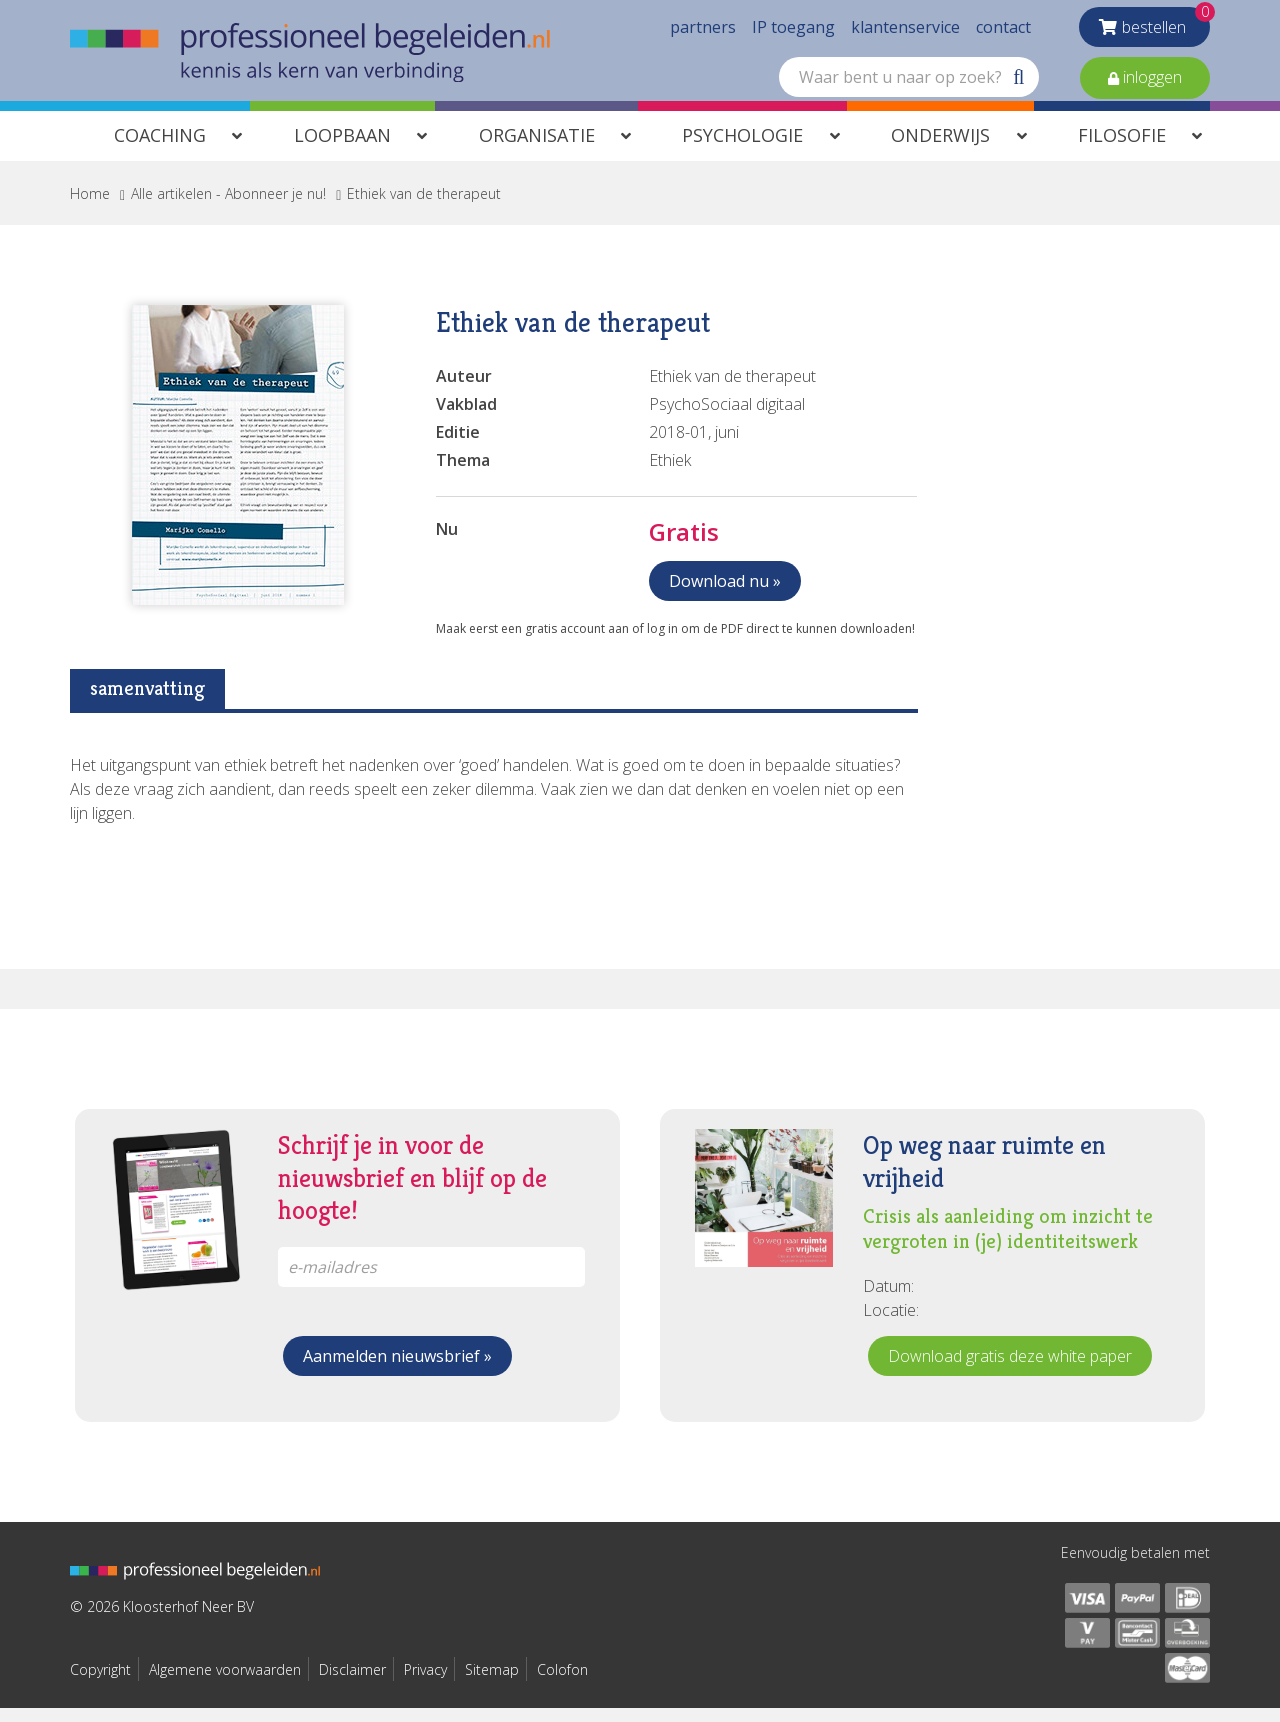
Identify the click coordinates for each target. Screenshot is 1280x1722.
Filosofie (1122, 149)
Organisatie (537, 149)
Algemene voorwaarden (225, 1683)
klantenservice (905, 30)
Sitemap (492, 1683)
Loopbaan (342, 149)
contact (1003, 30)
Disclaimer (352, 1683)
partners (703, 30)
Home (90, 207)
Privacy (425, 1683)
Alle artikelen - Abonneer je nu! (228, 207)
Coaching (160, 149)
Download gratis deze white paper (1010, 1370)
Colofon (562, 1683)
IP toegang (793, 30)
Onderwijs (940, 149)
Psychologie (742, 149)
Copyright (100, 1683)
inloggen (1150, 80)
